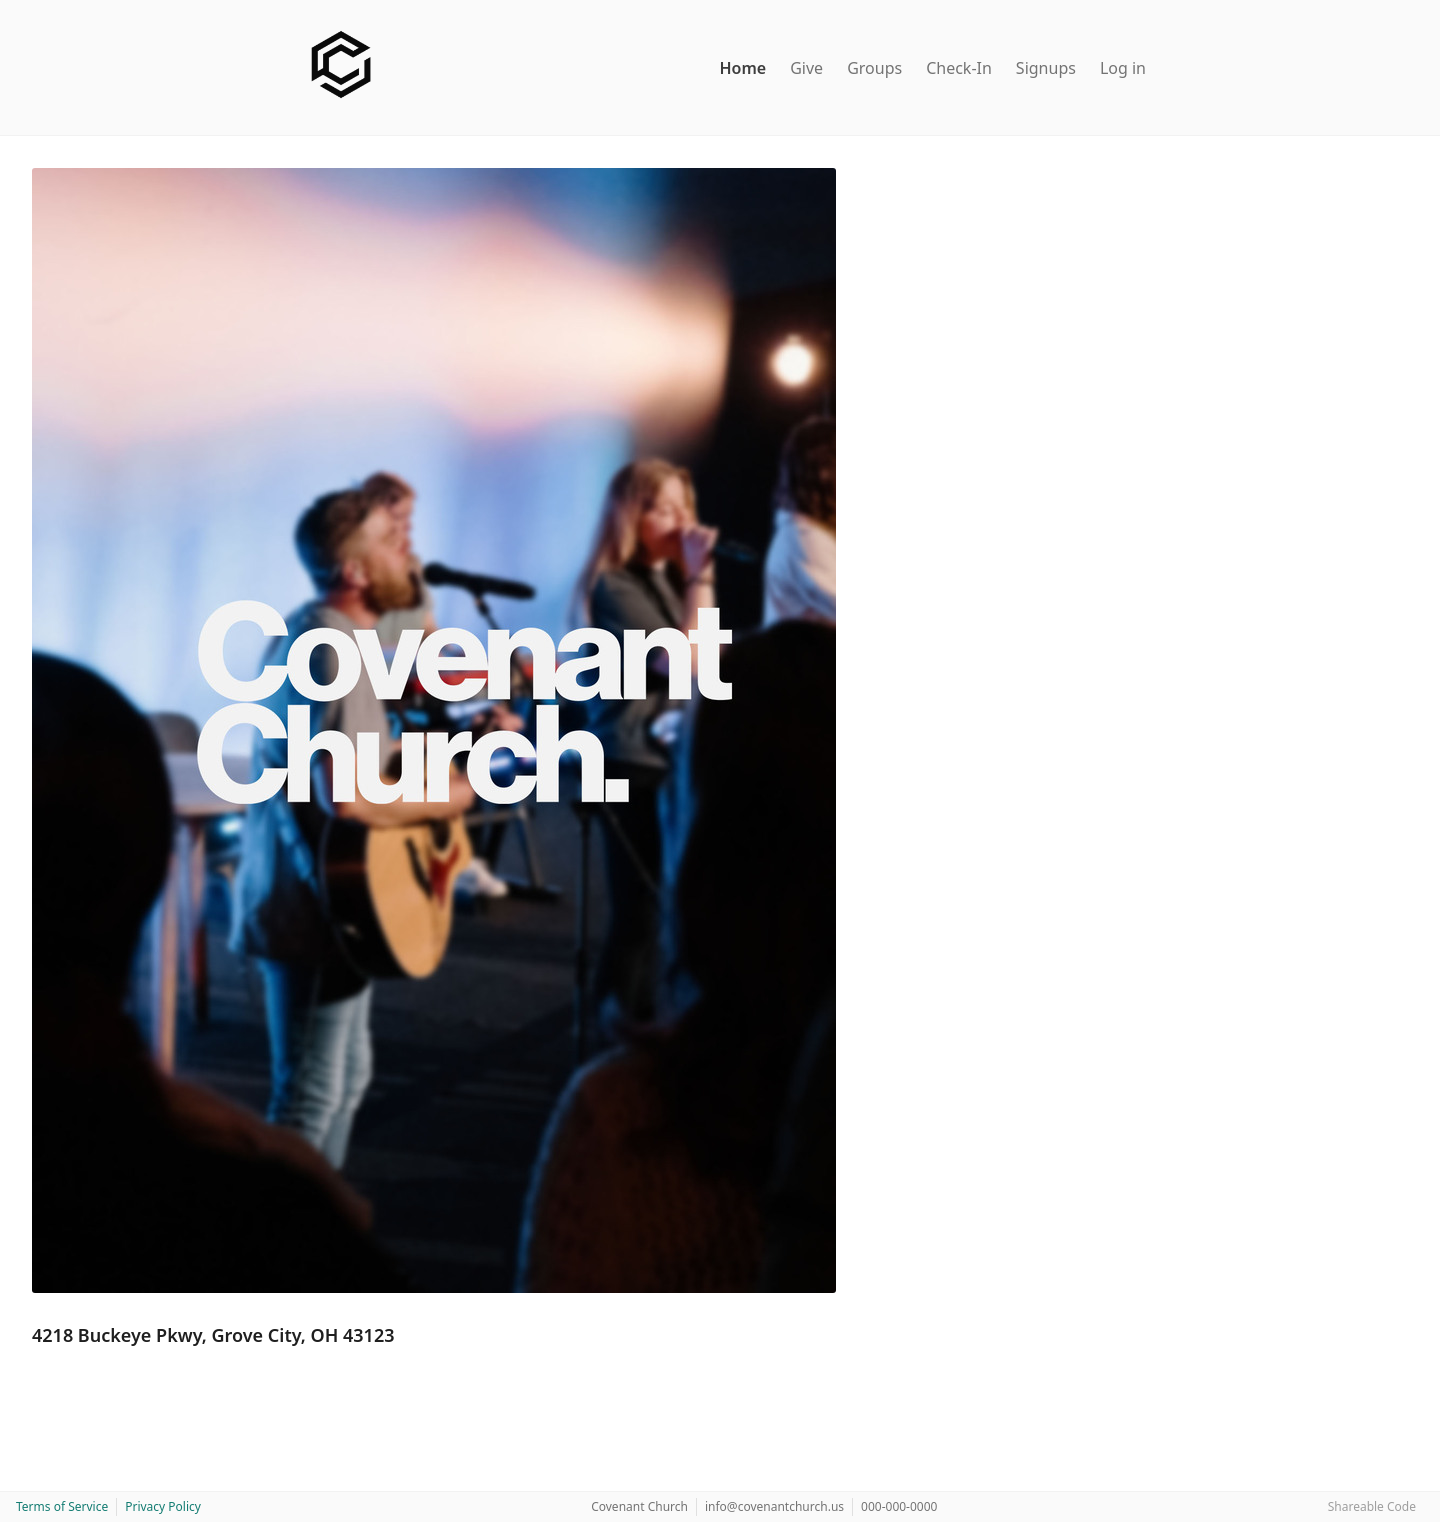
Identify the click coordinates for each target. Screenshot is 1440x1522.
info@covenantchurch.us (774, 1506)
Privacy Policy (163, 1506)
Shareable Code (1372, 1506)
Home (742, 68)
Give (806, 68)
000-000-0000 (899, 1506)
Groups (874, 68)
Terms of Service (62, 1506)
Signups (1046, 68)
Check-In (959, 68)
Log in (1123, 68)
